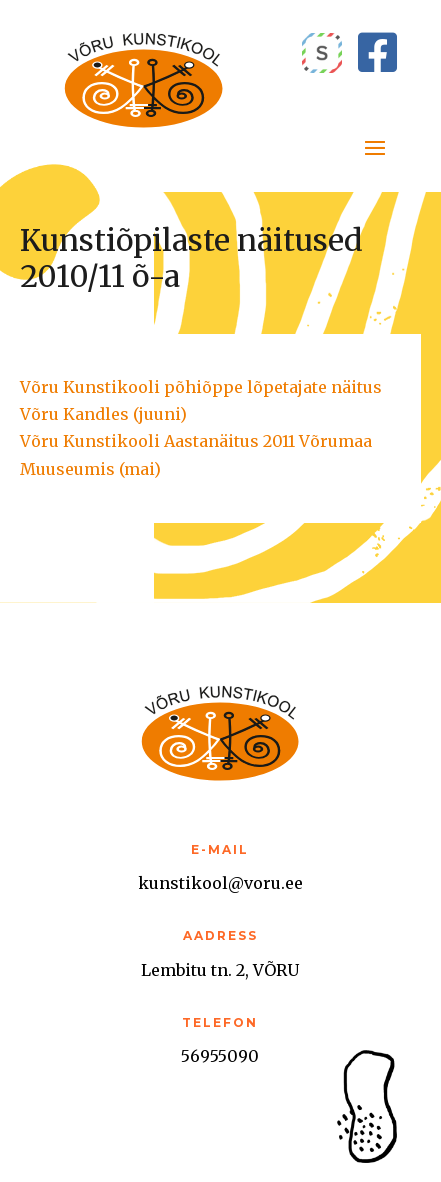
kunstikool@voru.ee (220, 883)
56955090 (220, 1056)
